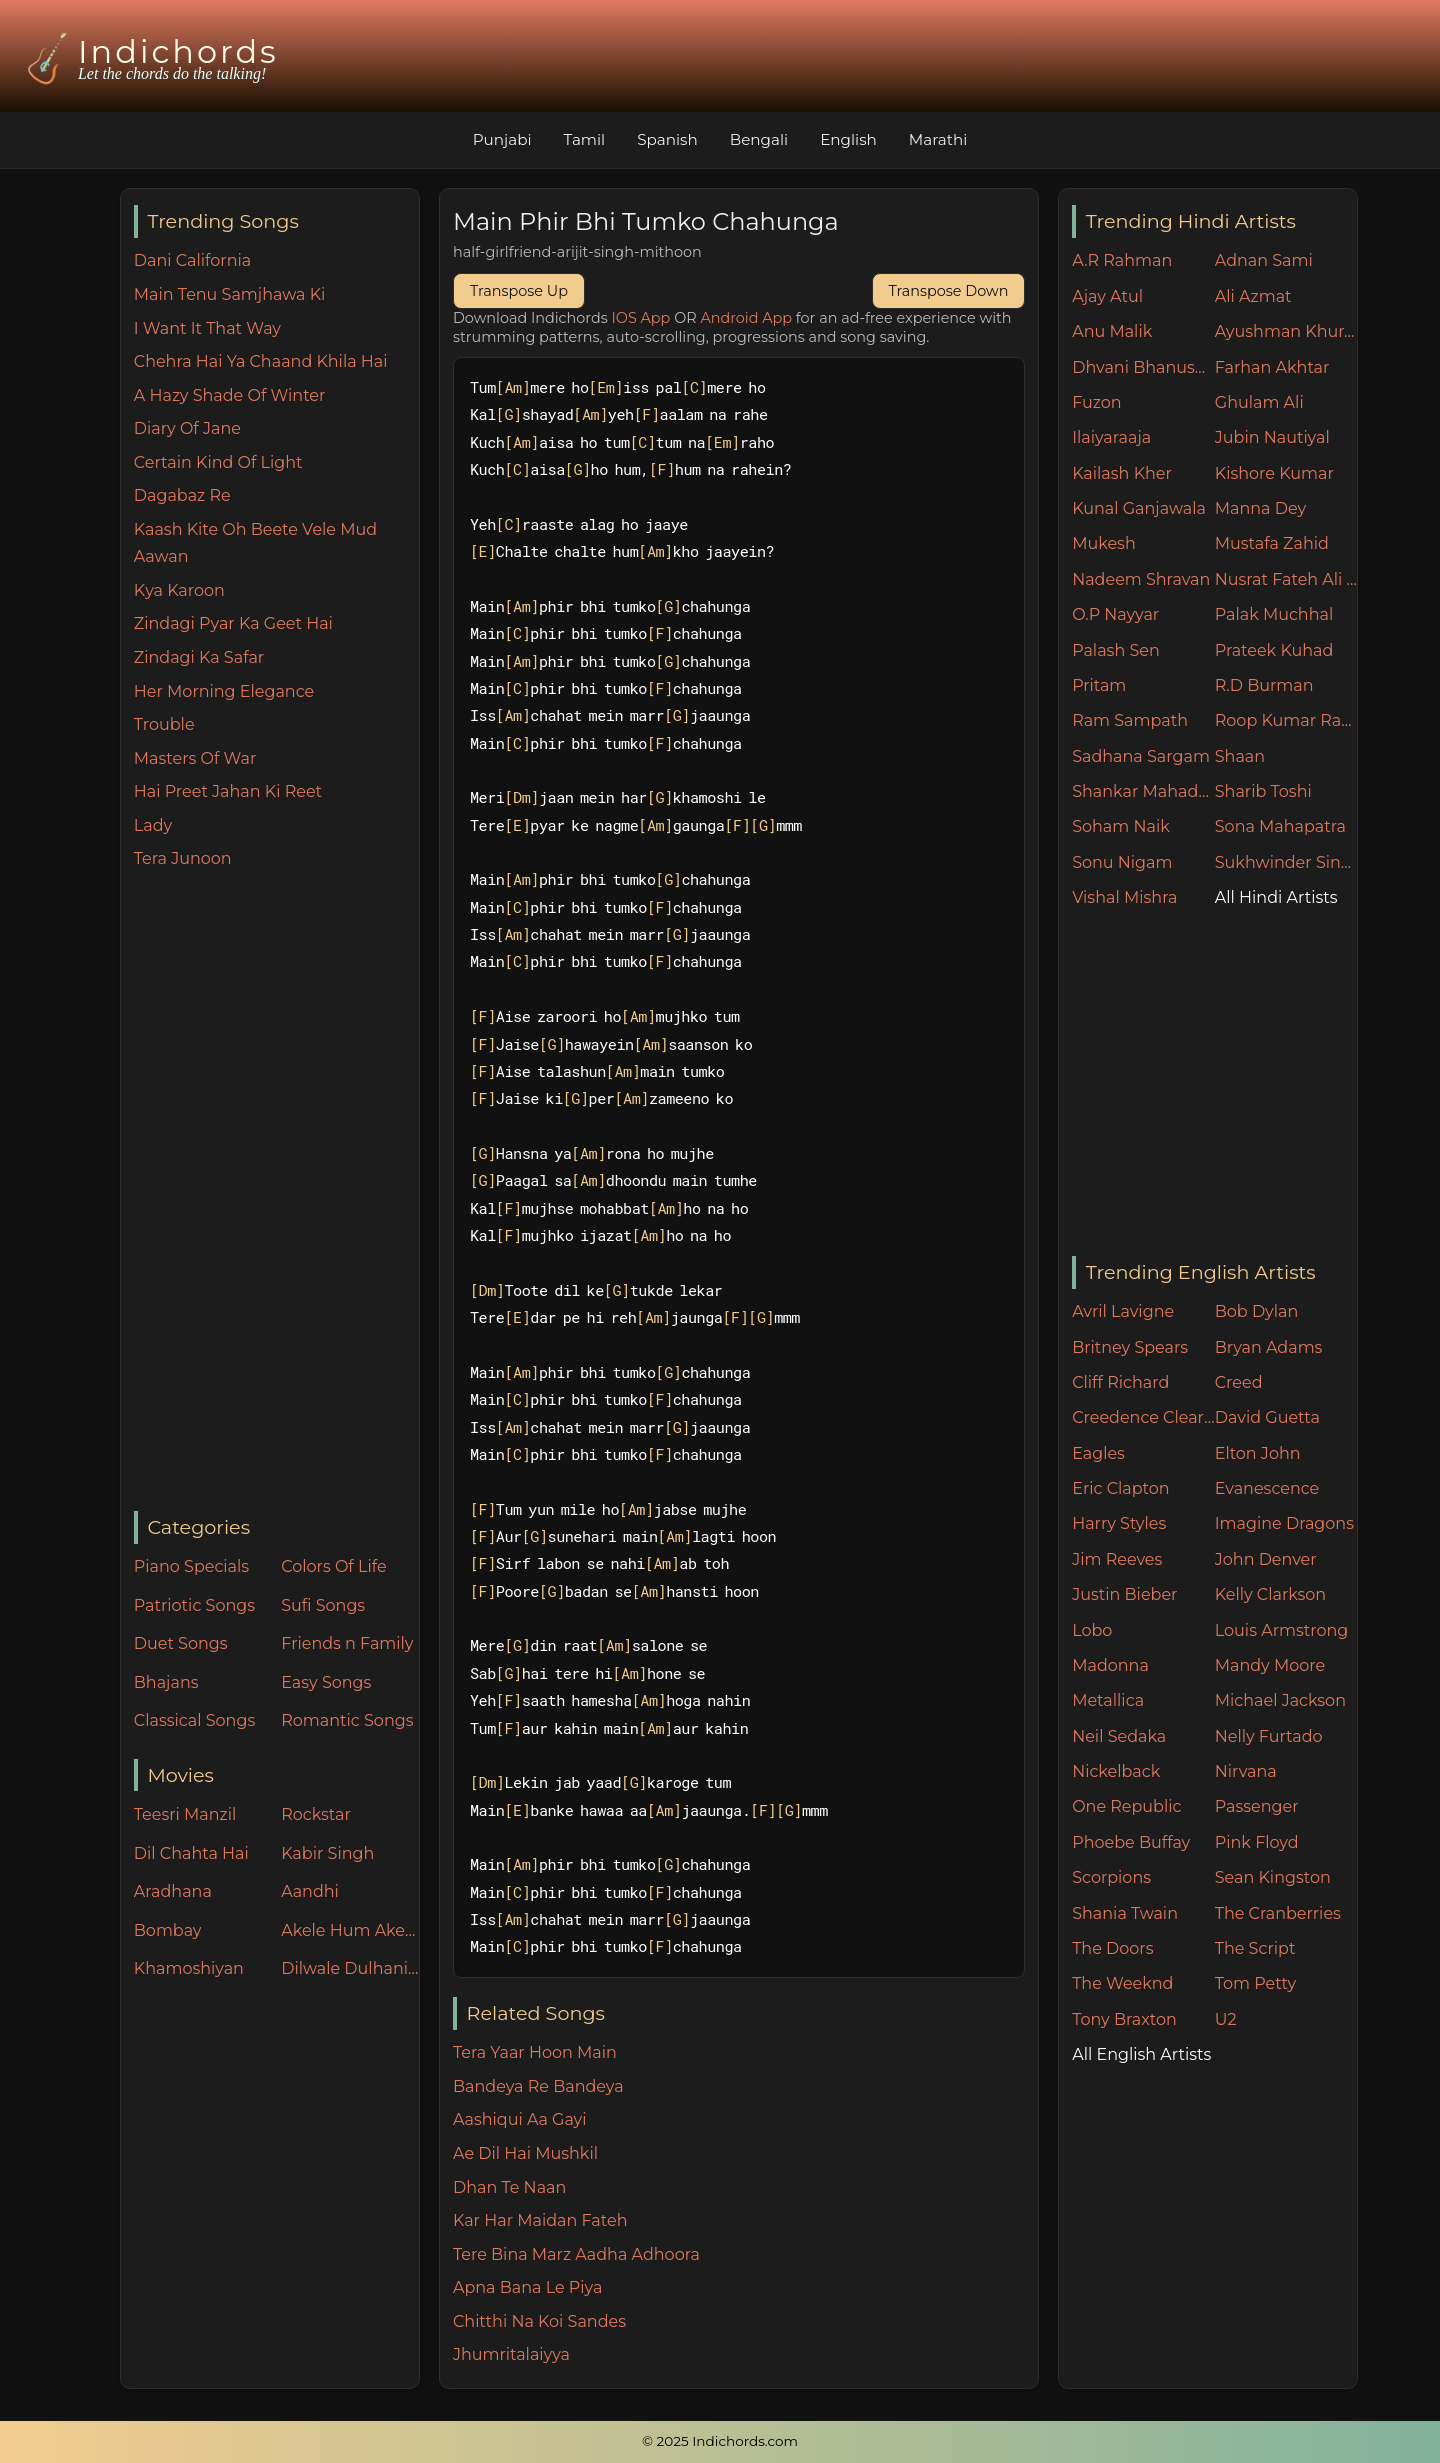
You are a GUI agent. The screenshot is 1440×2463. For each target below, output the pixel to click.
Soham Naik (1121, 826)
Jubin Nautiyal (1272, 437)
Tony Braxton (1124, 2019)
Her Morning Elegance (224, 691)
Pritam (1099, 685)
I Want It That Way (207, 328)
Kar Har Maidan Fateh (540, 2220)
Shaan (1240, 756)
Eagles (1098, 1453)
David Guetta (1267, 1417)
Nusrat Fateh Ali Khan (1286, 579)
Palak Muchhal (1274, 614)
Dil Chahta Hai (191, 1853)
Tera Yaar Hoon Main (535, 2052)
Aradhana (173, 1891)
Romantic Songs (347, 1720)
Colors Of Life (333, 1566)
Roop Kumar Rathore (1286, 720)
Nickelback (1116, 1771)
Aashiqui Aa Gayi (520, 2119)
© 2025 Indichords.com (720, 2441)
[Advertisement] (276, 1192)
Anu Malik (1112, 331)
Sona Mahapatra (1280, 826)
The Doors (1112, 1948)
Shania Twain (1125, 1913)
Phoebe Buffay (1131, 1842)
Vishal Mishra (1124, 897)
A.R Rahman (1122, 260)
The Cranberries (1278, 1913)
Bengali (759, 139)
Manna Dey (1260, 508)
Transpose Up (519, 291)
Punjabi (502, 139)
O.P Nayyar (1115, 614)
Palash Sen (1116, 650)
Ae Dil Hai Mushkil (525, 2153)
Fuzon (1096, 402)
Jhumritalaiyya (511, 2354)
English (848, 139)
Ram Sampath (1130, 720)
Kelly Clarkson (1270, 1594)
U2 (1226, 2019)
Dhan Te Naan (509, 2187)
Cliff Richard (1120, 1382)
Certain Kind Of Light (218, 462)
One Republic (1126, 1806)
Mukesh (1104, 543)
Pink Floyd (1257, 1842)
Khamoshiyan (189, 1968)
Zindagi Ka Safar (199, 657)
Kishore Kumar (1274, 473)
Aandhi (310, 1891)
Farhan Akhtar (1272, 367)
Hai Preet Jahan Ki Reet (228, 791)
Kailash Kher (1122, 473)
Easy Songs (326, 1682)
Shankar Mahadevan (1143, 791)
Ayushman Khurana (1286, 331)
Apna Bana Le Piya (527, 2287)
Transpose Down (949, 291)
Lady (153, 825)
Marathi (938, 139)
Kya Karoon (179, 590)
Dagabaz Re (182, 495)
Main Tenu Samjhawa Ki (230, 294)
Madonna (1110, 1665)
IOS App (641, 318)
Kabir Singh (327, 1853)
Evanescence (1267, 1488)
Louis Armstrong (1281, 1630)
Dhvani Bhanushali (1143, 367)
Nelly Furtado (1269, 1736)
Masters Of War (195, 758)
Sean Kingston (1273, 1877)
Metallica (1108, 1700)
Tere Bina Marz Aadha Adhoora (576, 2254)
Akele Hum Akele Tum (350, 1930)
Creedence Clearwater (1143, 1417)
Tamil (585, 139)
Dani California (192, 260)
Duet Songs (181, 1643)
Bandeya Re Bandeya (538, 2086)
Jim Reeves (1117, 1559)
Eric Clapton (1120, 1488)
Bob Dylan (1257, 1311)
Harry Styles (1119, 1523)
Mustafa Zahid (1272, 543)
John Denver (1266, 1559)
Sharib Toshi (1263, 791)
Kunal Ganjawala (1139, 508)
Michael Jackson (1280, 1700)
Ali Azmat (1253, 296)
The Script (1255, 1948)
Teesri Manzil (185, 1814)
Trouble (164, 724)
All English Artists (1141, 2054)
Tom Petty (1255, 1983)
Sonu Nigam (1122, 862)
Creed (1239, 1382)
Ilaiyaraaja (1111, 437)
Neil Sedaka (1119, 1736)
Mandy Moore (1270, 1665)
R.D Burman (1264, 685)
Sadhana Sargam (1141, 756)
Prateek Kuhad (1274, 650)
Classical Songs (194, 1720)
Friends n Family (347, 1643)
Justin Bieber (1124, 1594)
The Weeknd (1122, 1983)
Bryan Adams (1269, 1347)
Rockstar (316, 1814)
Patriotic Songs (194, 1605)
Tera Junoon (183, 858)
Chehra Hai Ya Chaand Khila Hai (261, 361)
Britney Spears (1130, 1347)
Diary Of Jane (187, 428)
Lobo (1092, 1630)
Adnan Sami (1264, 260)
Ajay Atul (1107, 296)
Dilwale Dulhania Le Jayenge (350, 1968)
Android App (746, 318)
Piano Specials (191, 1566)
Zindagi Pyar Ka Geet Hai (233, 623)
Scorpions (1111, 1877)
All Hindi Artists (1276, 897)
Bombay (168, 1930)
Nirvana (1246, 1771)
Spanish (667, 139)
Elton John (1258, 1453)
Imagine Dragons (1284, 1523)
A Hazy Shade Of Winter (230, 395)
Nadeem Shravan (1141, 579)
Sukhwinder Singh (1286, 862)
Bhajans (166, 1682)
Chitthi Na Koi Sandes (539, 2321)
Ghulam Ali (1259, 402)
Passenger (1257, 1806)
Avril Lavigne (1123, 1311)
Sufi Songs (323, 1605)
